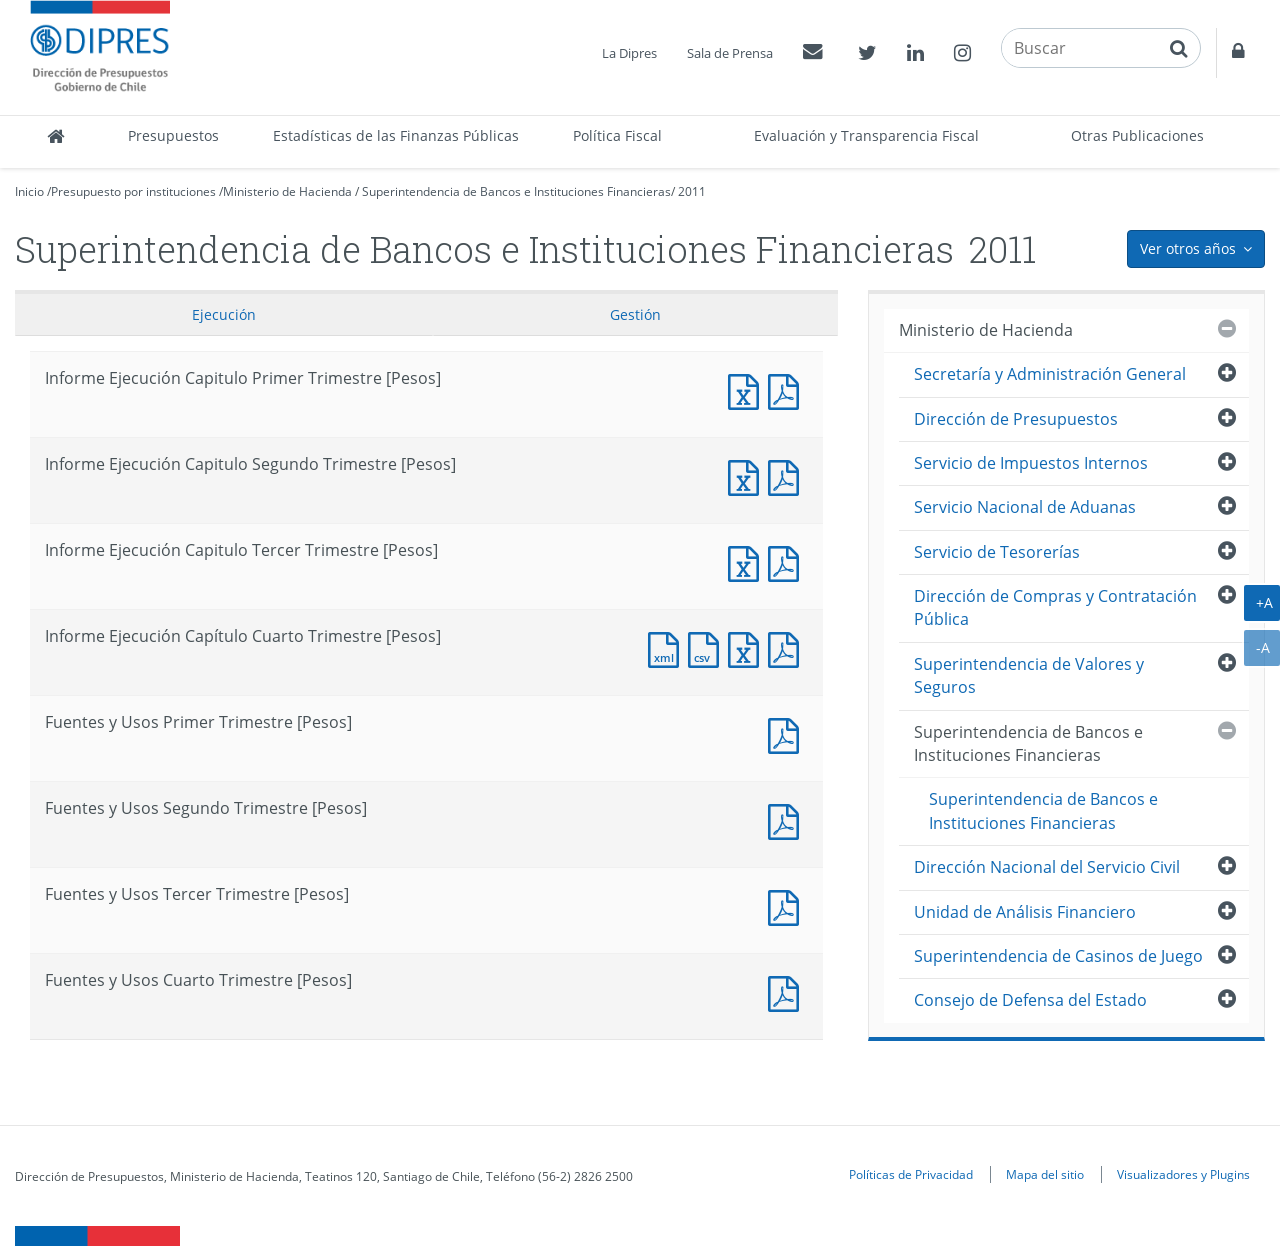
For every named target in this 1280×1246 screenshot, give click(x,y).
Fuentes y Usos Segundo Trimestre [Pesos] (788, 819)
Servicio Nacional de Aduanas (1025, 507)
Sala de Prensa (730, 53)
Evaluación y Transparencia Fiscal (866, 135)
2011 (692, 191)
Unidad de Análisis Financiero (1025, 912)
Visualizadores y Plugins (1183, 1174)
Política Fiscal (617, 135)
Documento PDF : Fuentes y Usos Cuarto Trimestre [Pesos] (788, 991)
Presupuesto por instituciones (133, 191)
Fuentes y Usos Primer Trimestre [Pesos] (788, 733)
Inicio (29, 191)
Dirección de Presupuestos (1016, 419)
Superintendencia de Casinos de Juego (1058, 956)
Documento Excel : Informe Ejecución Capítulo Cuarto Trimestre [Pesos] (748, 647)
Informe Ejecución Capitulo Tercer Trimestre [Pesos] (748, 561)
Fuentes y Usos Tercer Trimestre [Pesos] (788, 905)
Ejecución (224, 314)
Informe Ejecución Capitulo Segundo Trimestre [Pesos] (748, 475)
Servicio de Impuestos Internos (1031, 463)
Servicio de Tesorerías (997, 552)
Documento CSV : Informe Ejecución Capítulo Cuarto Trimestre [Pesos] (708, 647)
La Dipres (629, 53)
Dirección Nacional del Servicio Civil (1047, 867)
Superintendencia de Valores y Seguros (1029, 675)
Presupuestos (173, 135)
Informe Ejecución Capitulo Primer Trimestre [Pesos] (748, 389)
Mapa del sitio (1045, 1174)
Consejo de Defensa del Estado (1030, 1000)
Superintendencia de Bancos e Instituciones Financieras (516, 191)
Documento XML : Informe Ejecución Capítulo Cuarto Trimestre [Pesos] (668, 647)
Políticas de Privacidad (911, 1174)
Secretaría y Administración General (1050, 374)
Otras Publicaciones (1137, 135)
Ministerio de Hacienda (287, 191)
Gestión (635, 314)
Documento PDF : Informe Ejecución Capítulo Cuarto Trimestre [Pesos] (788, 647)
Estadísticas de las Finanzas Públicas (396, 135)
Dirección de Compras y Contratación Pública (1055, 607)
